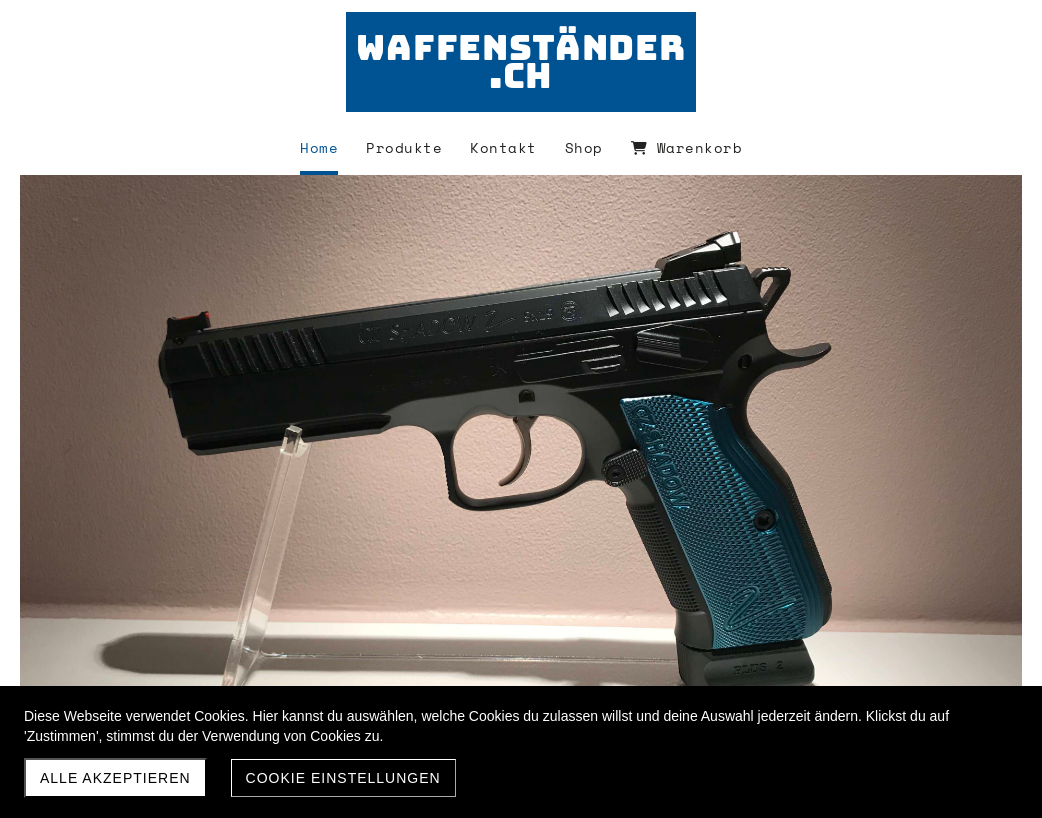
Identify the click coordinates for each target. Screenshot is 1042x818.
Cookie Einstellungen (343, 778)
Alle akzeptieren (115, 778)
